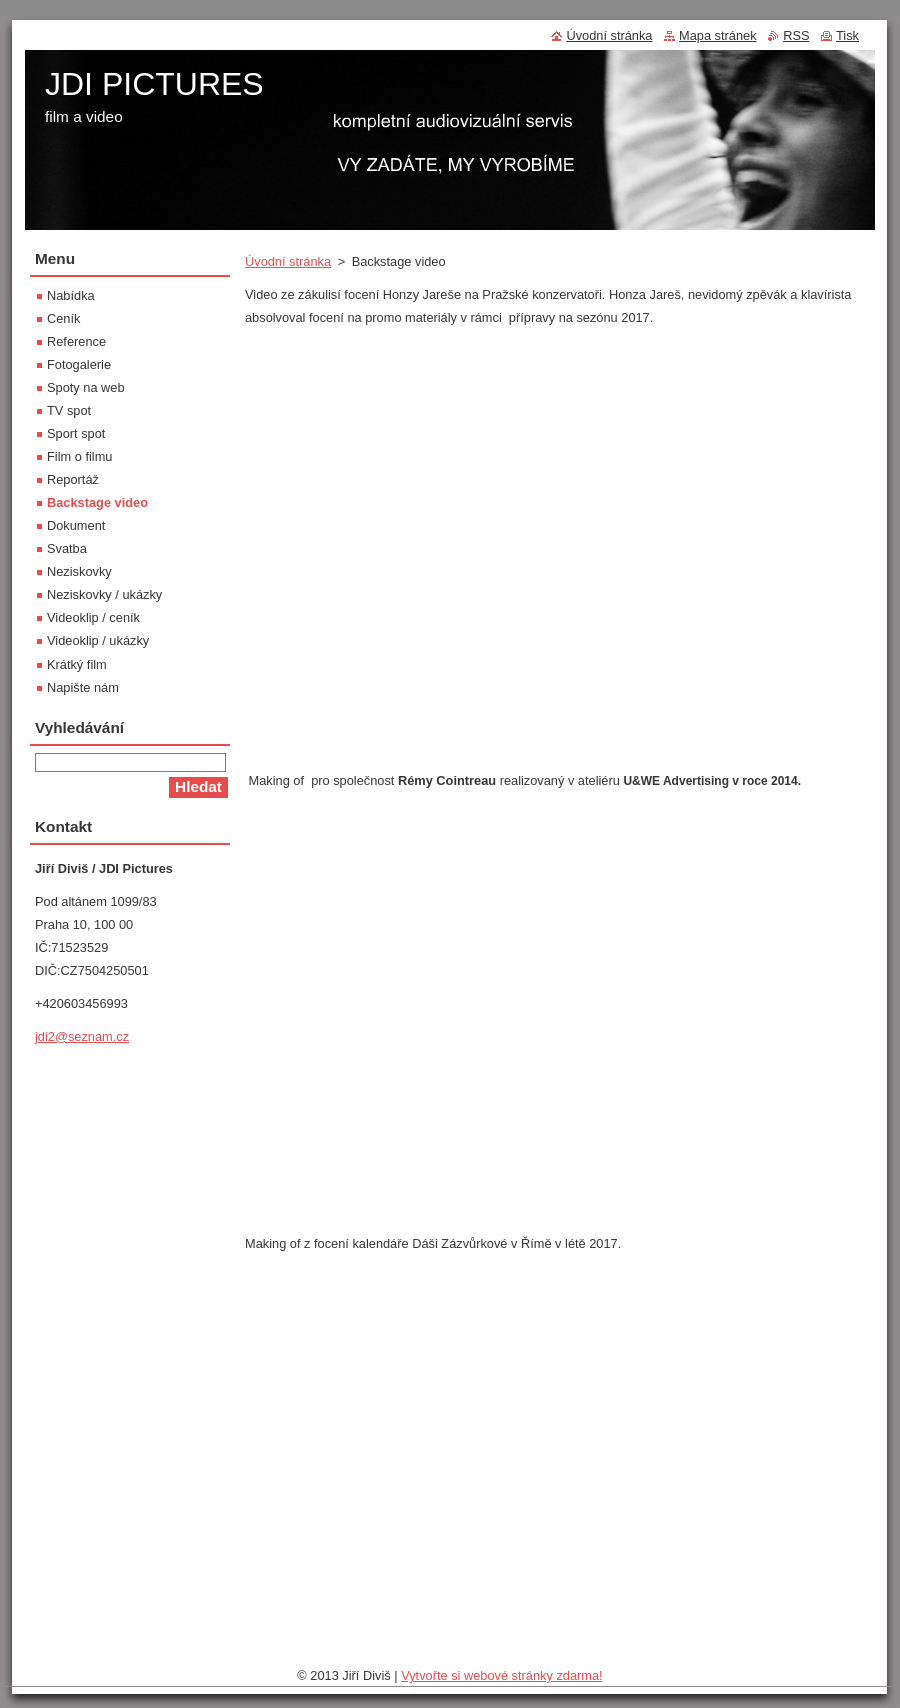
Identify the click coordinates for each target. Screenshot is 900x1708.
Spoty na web (86, 387)
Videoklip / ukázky (98, 640)
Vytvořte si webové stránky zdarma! (502, 1675)
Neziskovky (79, 571)
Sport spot (76, 433)
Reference (76, 341)
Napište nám (83, 687)
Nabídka (71, 295)
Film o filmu (79, 456)
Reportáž (73, 479)
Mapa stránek (718, 35)
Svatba (67, 548)
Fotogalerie (79, 364)
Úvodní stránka (288, 261)
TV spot (69, 410)
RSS (796, 35)
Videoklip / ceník (93, 617)
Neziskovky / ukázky (104, 594)
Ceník (63, 318)
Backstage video (97, 502)
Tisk (847, 35)
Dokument (76, 525)
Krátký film (77, 664)
